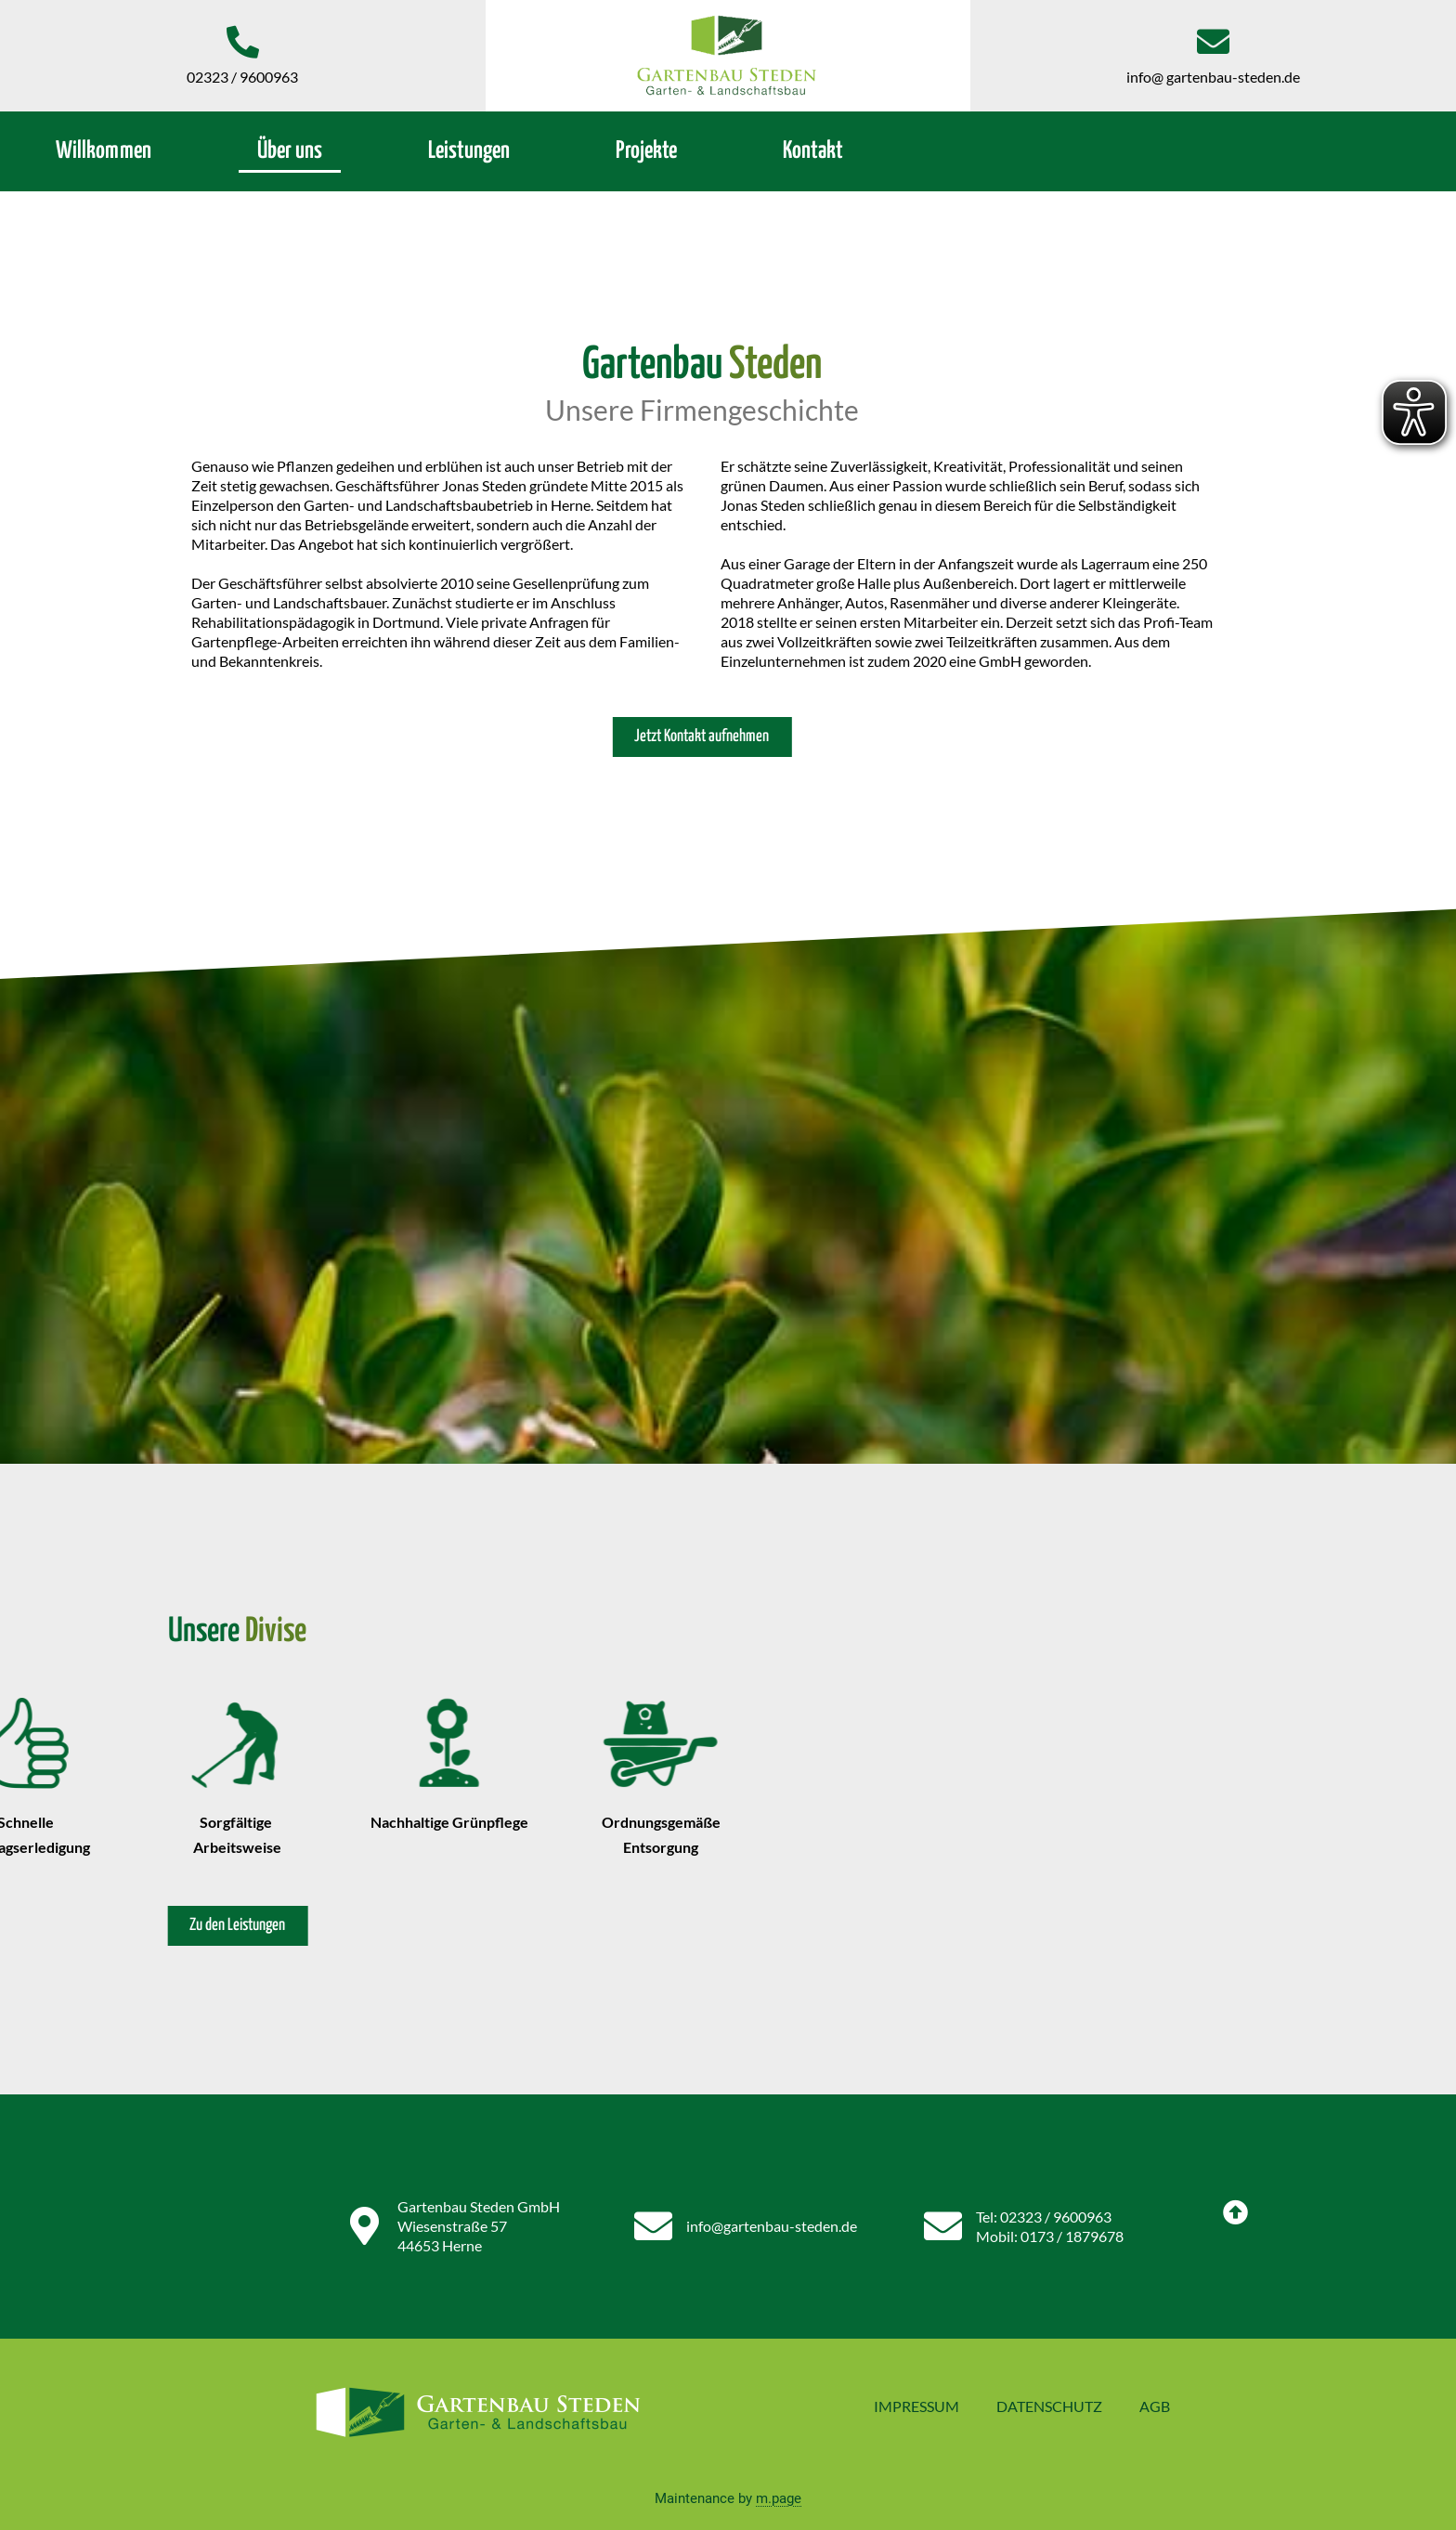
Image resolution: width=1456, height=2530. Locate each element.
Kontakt (813, 151)
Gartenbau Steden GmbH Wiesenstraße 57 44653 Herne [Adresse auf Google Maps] (478, 2225)
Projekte (646, 151)
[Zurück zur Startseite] (727, 55)
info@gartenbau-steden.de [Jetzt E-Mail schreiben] (771, 2226)
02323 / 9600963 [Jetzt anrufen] (242, 76)
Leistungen (469, 151)
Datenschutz (1049, 2406)
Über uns (289, 151)
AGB (1154, 2406)
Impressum (916, 2406)
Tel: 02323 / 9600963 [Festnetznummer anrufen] (1044, 2216)
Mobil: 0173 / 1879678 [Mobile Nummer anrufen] (1050, 2236)
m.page (778, 2498)
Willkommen (103, 151)
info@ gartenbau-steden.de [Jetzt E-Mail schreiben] (1213, 76)
